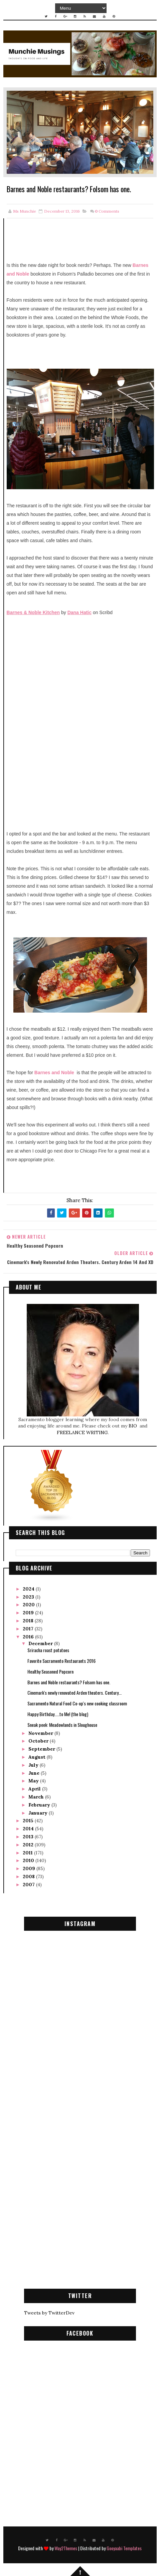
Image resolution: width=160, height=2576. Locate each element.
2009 (29, 1868)
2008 (29, 1876)
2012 (29, 1845)
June (34, 1773)
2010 (29, 1860)
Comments (107, 211)
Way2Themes (65, 2548)
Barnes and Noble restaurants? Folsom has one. (68, 1682)
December (41, 1643)
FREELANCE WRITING (82, 1432)
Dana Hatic (79, 612)
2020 (29, 1605)
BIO (133, 1426)
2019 (29, 1613)
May (34, 1781)
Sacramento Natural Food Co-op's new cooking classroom (77, 1703)
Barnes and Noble (54, 1072)
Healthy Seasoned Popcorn (50, 1671)
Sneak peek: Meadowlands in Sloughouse (62, 1724)
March (36, 1797)
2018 (29, 1621)
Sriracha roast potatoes (48, 1649)
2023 (29, 1597)
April (35, 1789)
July (34, 1765)
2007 (29, 1885)
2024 (29, 1589)
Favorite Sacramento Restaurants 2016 (61, 1660)
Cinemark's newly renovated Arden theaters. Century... (74, 1692)
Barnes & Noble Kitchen (33, 612)
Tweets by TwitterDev (49, 2313)
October (39, 1741)
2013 (29, 1837)
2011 (28, 1853)
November (41, 1733)
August (37, 1757)
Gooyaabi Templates (124, 2548)
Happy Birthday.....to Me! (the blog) (57, 1713)
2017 (29, 1629)
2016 (29, 1637)
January (38, 1813)
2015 (29, 1821)
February (39, 1805)
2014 (29, 1829)
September (42, 1749)
